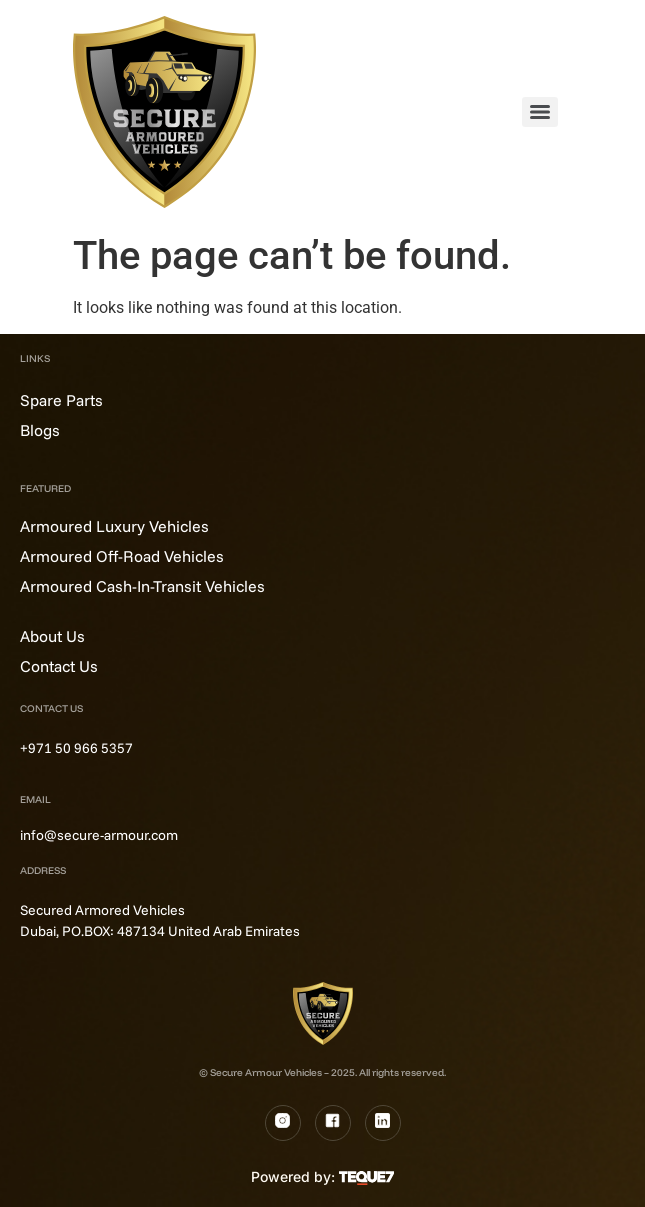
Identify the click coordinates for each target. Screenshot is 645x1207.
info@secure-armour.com (99, 835)
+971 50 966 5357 (76, 748)
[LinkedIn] (383, 1123)
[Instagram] (283, 1123)
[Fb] (333, 1123)
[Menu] (540, 112)
